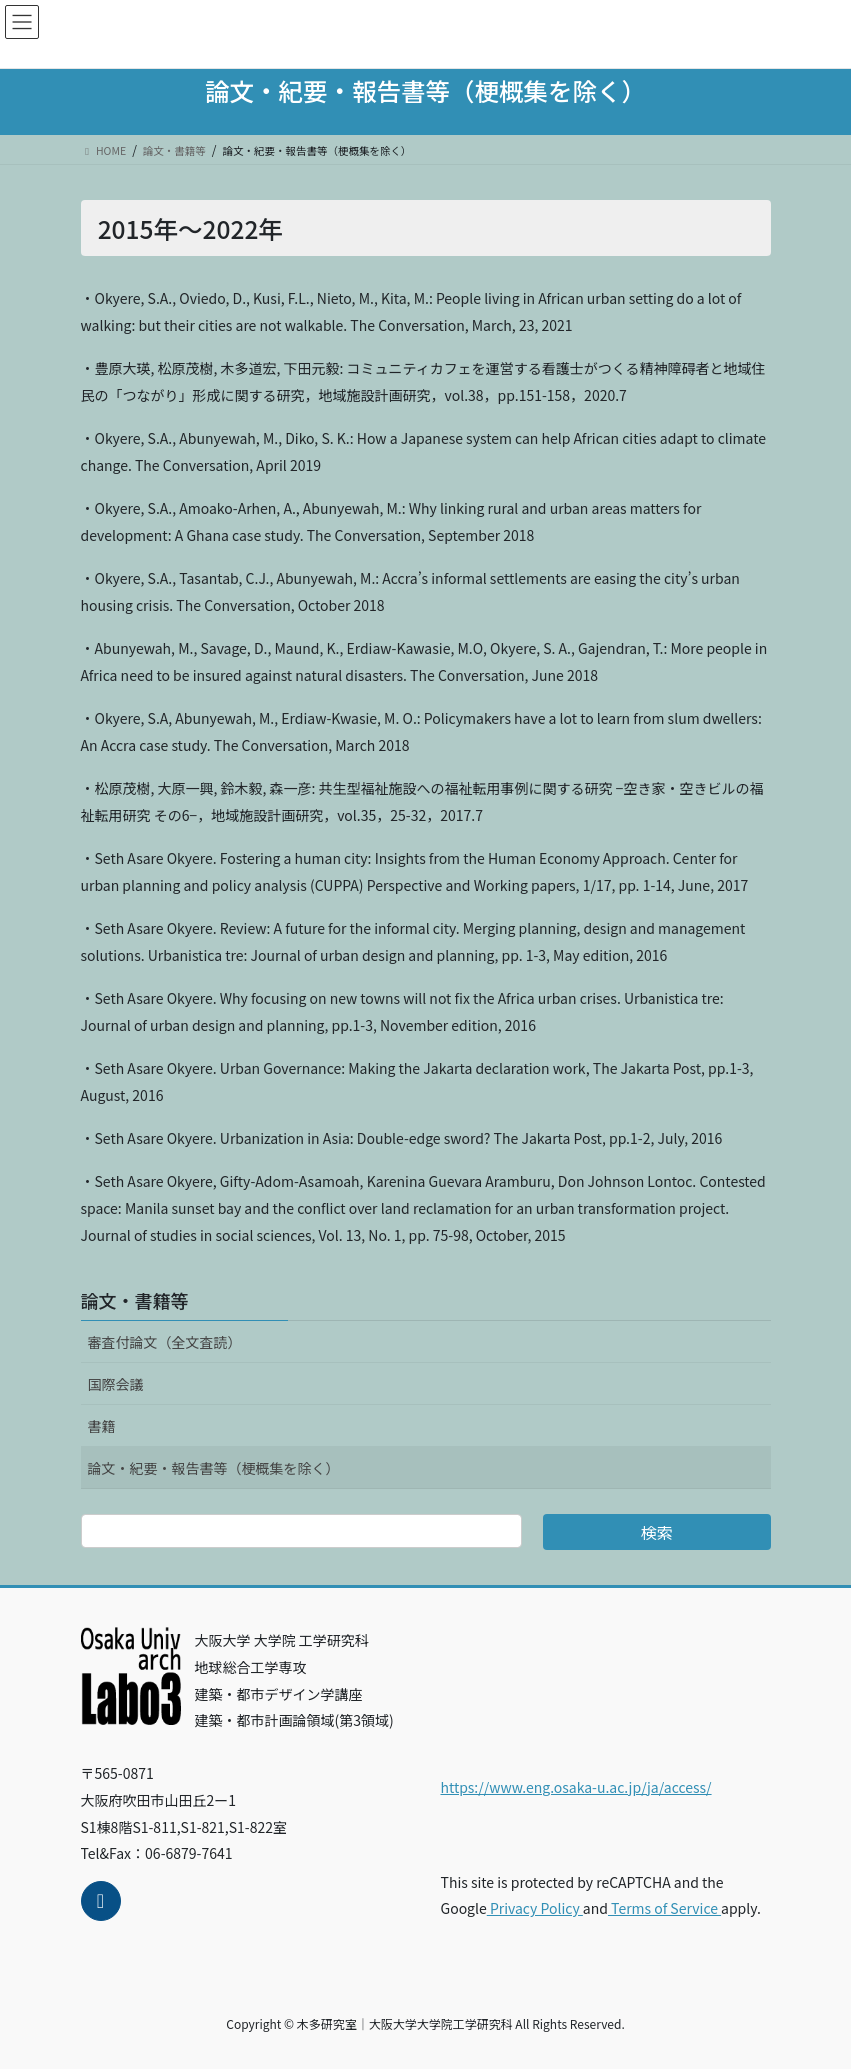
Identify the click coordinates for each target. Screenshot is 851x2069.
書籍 (102, 1426)
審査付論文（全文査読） (165, 1342)
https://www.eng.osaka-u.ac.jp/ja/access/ (576, 1787)
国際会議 (116, 1384)
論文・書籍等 (135, 1300)
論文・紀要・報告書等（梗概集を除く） (214, 1468)
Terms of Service (664, 1908)
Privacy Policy (535, 1908)
